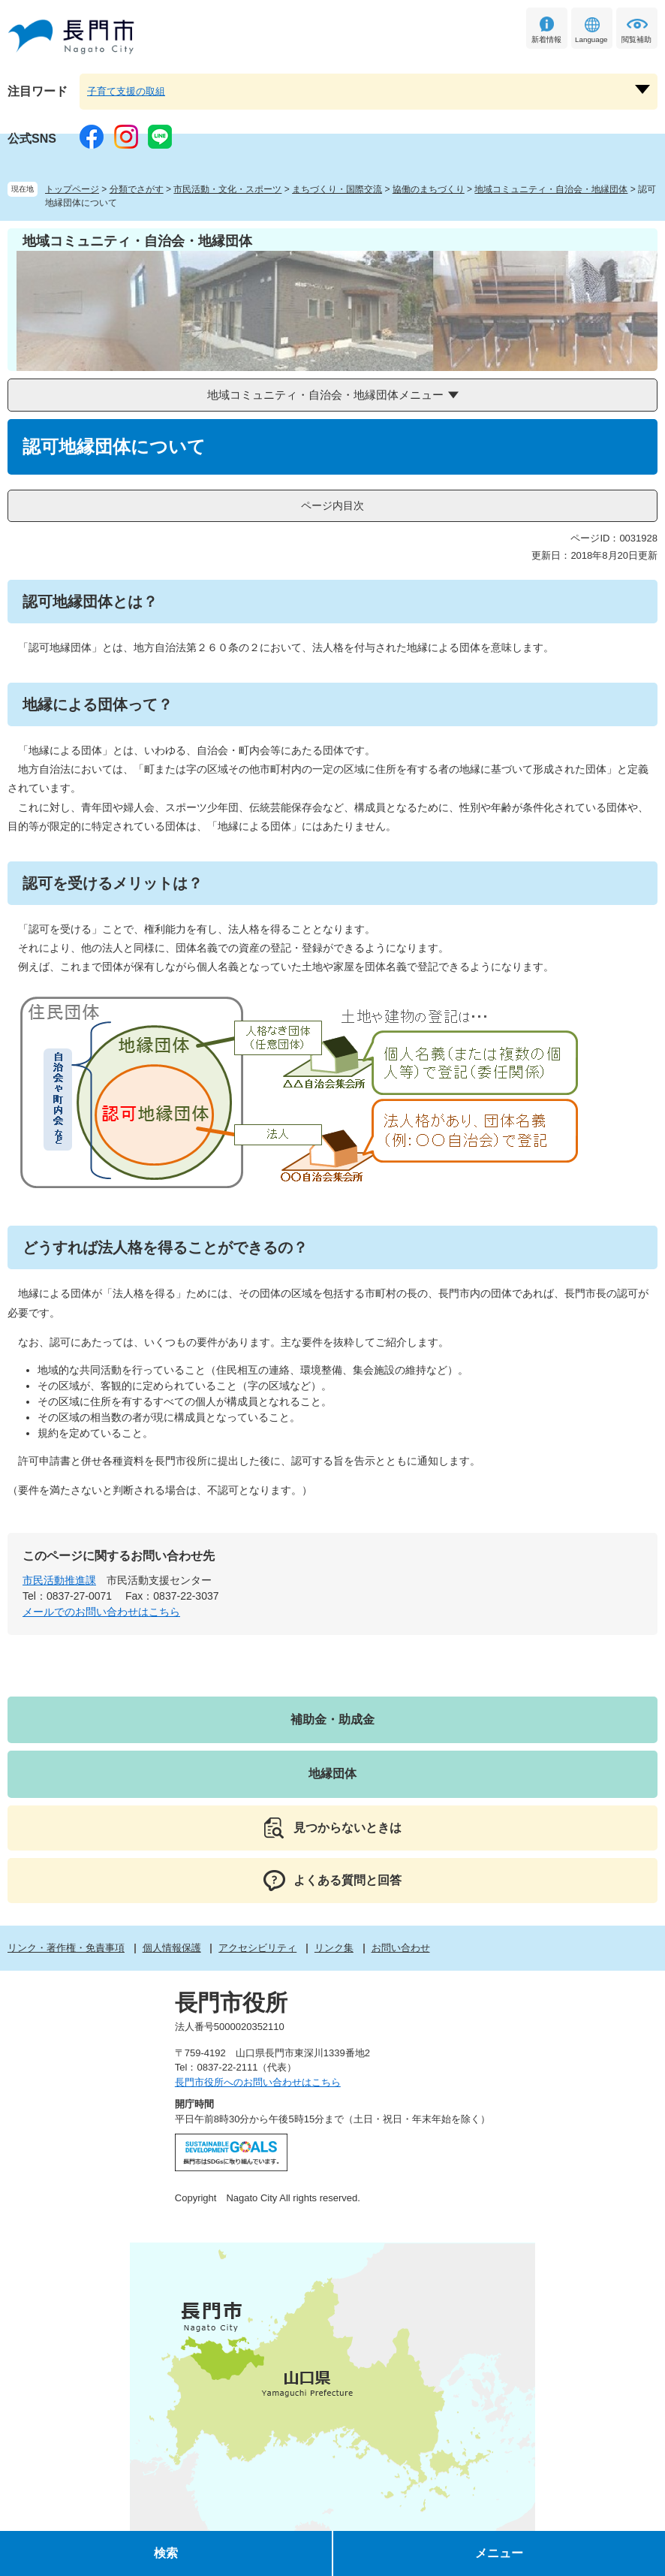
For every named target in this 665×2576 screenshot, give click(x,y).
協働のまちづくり (429, 189)
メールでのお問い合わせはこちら (101, 1612)
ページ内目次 (332, 505)
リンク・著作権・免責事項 (66, 1947)
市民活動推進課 (59, 1580)
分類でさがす (137, 189)
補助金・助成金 (332, 1719)
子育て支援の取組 (126, 91)
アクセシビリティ (257, 1947)
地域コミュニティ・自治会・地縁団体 (550, 189)
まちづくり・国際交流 (337, 189)
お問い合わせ (401, 1947)
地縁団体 (332, 1773)
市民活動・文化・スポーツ (227, 189)
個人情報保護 (172, 1947)
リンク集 (334, 1947)
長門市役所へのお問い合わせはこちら (258, 2082)
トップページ (72, 189)
